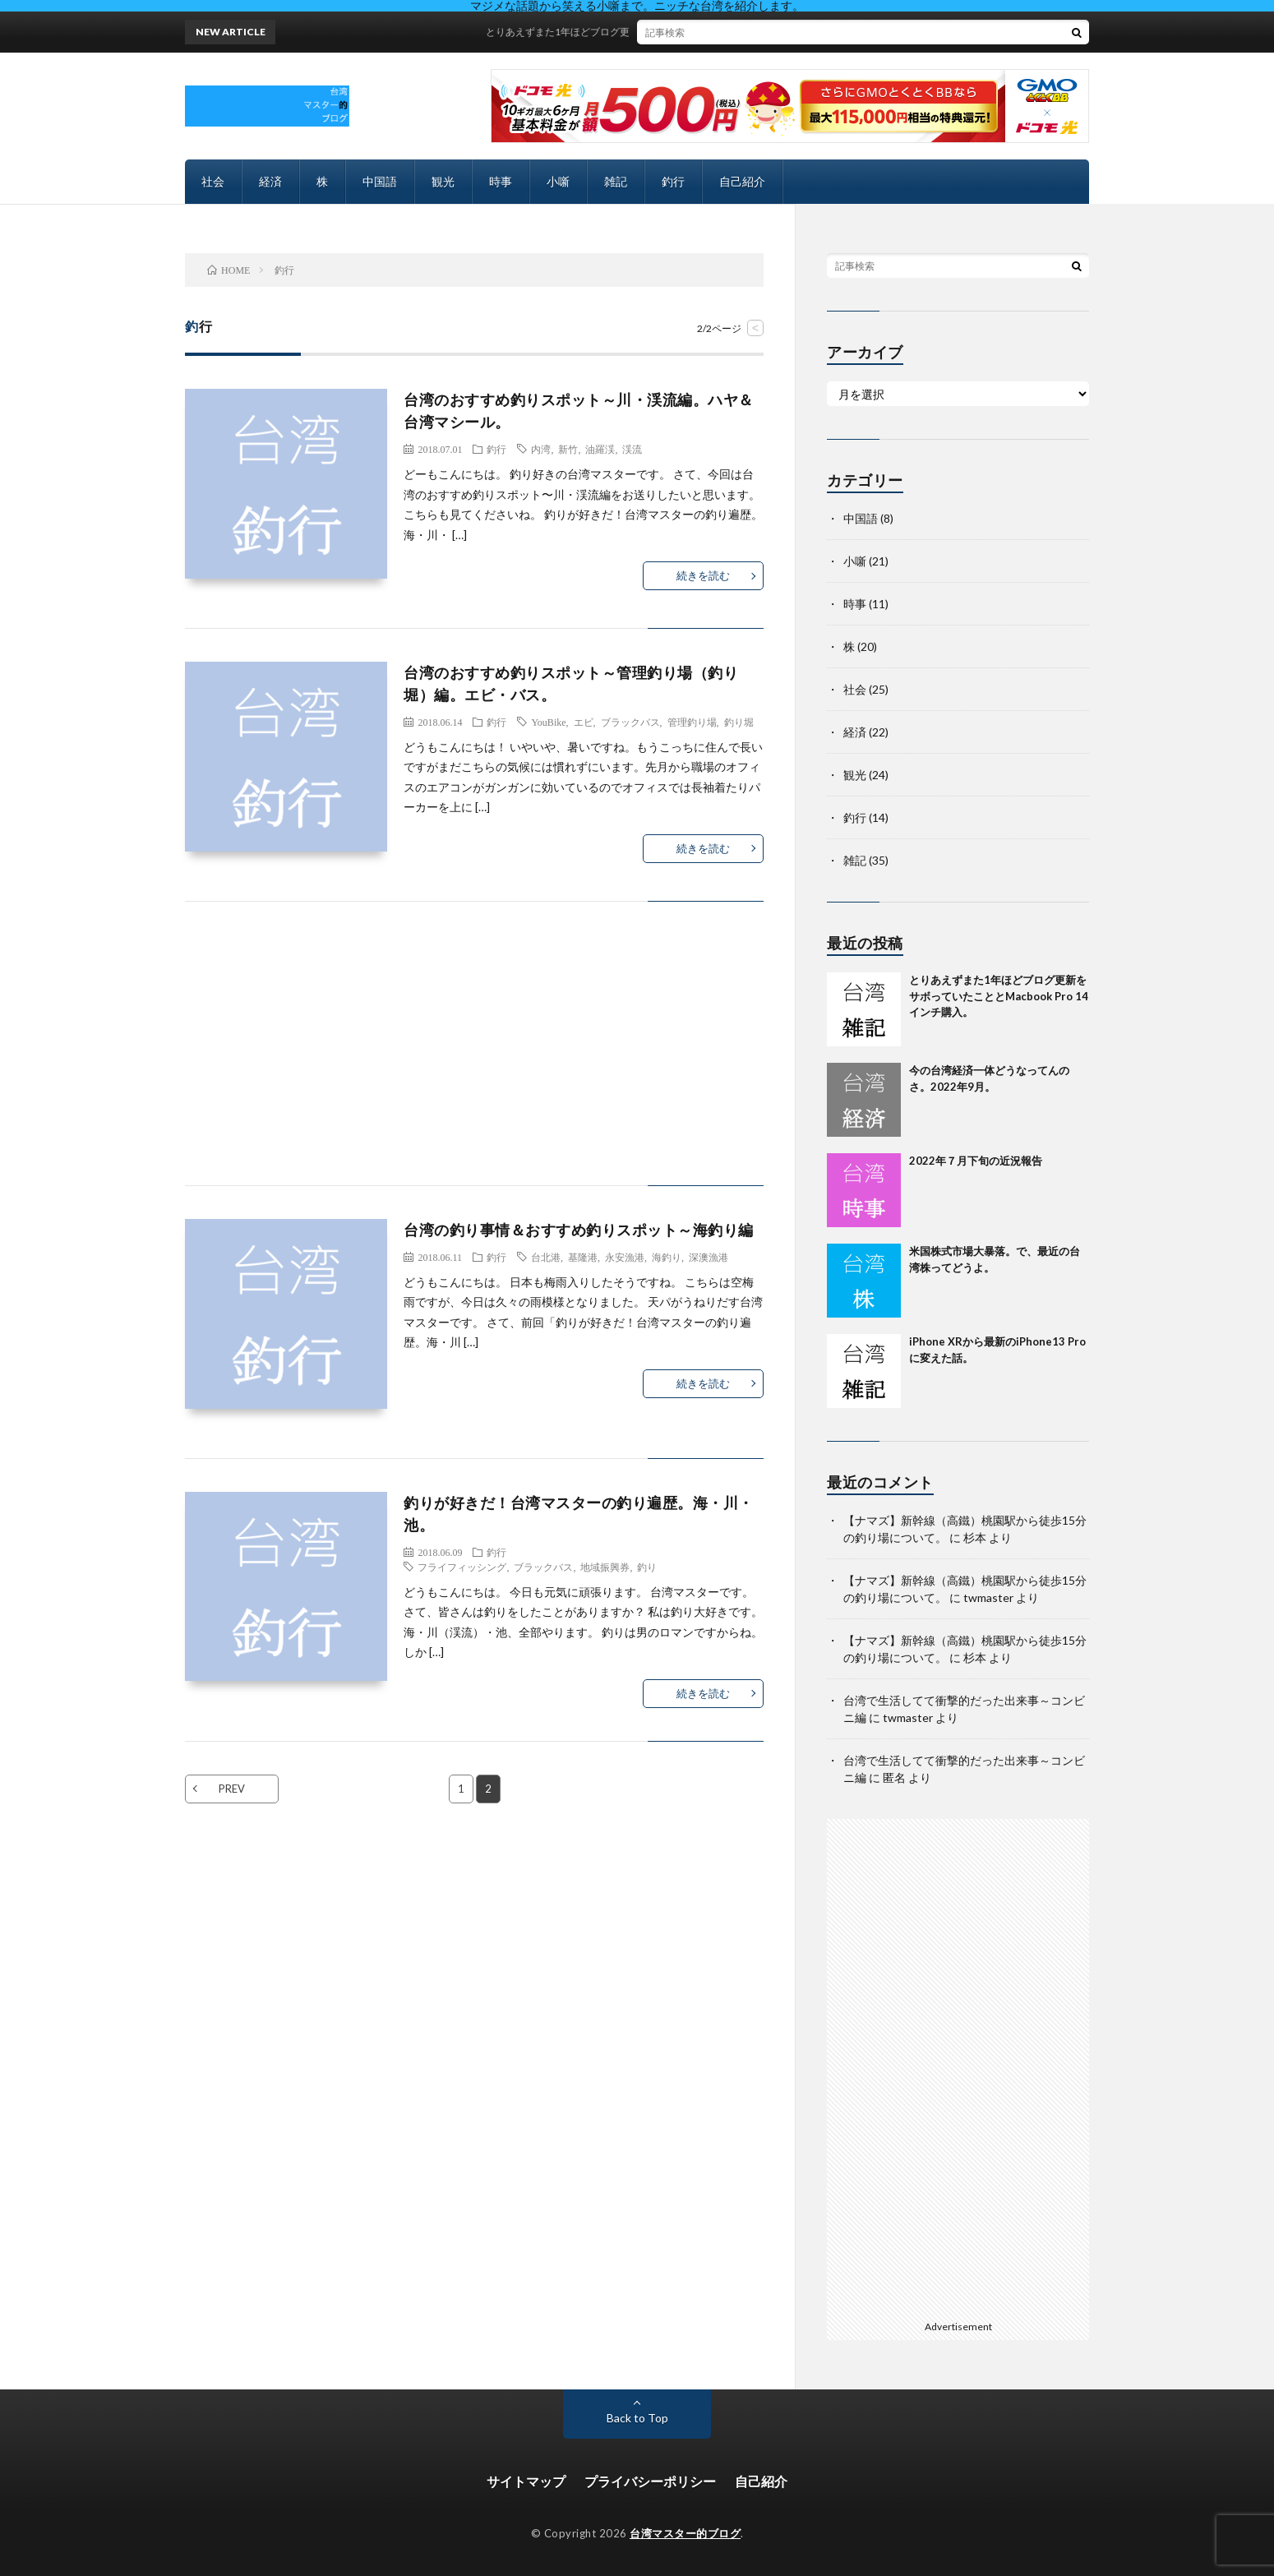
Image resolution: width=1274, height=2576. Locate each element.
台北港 (546, 1257)
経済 (270, 181)
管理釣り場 (692, 722)
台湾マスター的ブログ (685, 2533)
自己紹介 (742, 181)
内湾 (541, 449)
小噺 (558, 181)
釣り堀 (739, 722)
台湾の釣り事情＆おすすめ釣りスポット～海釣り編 (579, 1230)
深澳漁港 (708, 1257)
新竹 (568, 449)
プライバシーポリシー (650, 2481)
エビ (583, 722)
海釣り (666, 1257)
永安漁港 (624, 1257)
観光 (443, 181)
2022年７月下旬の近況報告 (975, 1160)
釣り (647, 1567)
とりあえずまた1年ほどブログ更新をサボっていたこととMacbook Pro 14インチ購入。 (697, 31)
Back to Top (637, 2418)
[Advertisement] (474, 1060)
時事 (500, 181)
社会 (212, 181)
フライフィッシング (462, 1567)
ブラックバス (630, 722)
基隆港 (583, 1257)
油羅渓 (600, 449)
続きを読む (703, 575)
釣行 (673, 181)
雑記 (615, 181)
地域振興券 (605, 1567)
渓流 (632, 449)
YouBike (548, 722)
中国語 (379, 181)
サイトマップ (526, 2481)
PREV (232, 1788)
